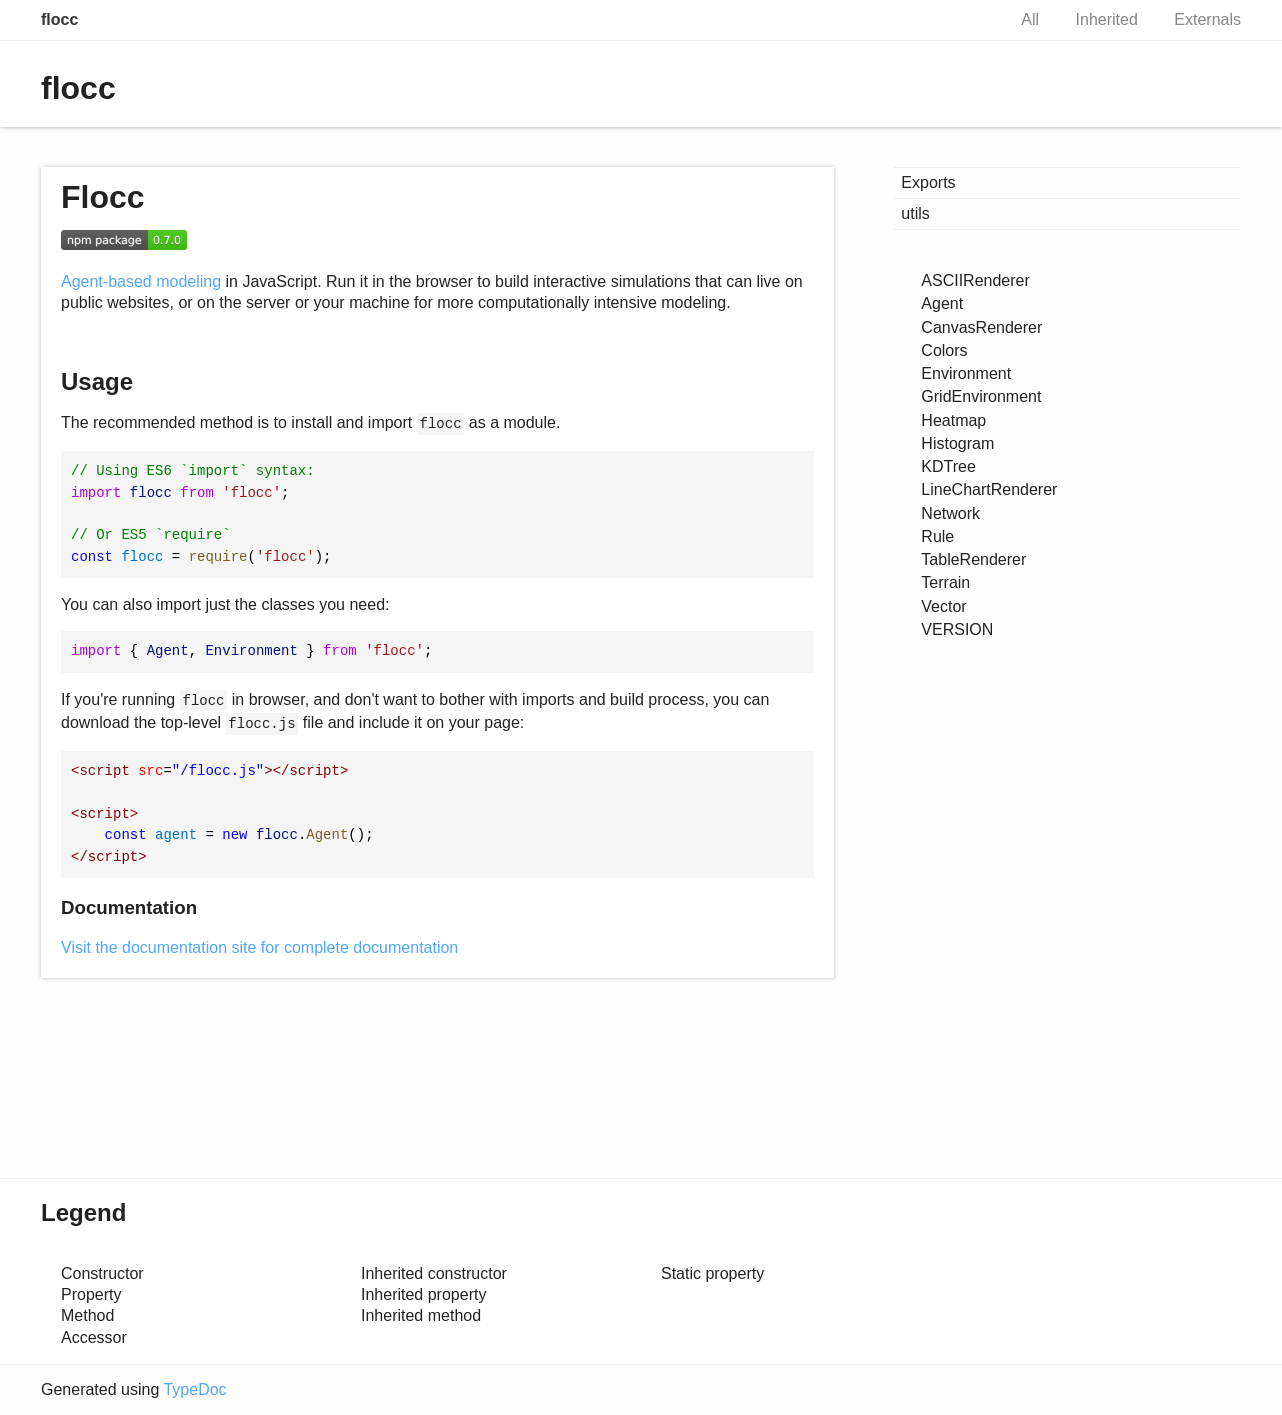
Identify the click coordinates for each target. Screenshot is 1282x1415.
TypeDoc (194, 1389)
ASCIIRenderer (975, 280)
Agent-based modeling (141, 281)
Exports (928, 182)
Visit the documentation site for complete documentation (259, 947)
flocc (59, 19)
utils (915, 213)
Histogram (957, 443)
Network (950, 513)
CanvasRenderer (981, 327)
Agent (942, 303)
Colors (944, 350)
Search (969, 20)
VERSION (957, 629)
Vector (943, 606)
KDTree (948, 466)
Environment (966, 373)
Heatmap (953, 420)
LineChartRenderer (989, 489)
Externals (1207, 19)
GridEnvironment (981, 396)
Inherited (1107, 19)
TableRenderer (973, 559)
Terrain (945, 582)
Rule (937, 536)
